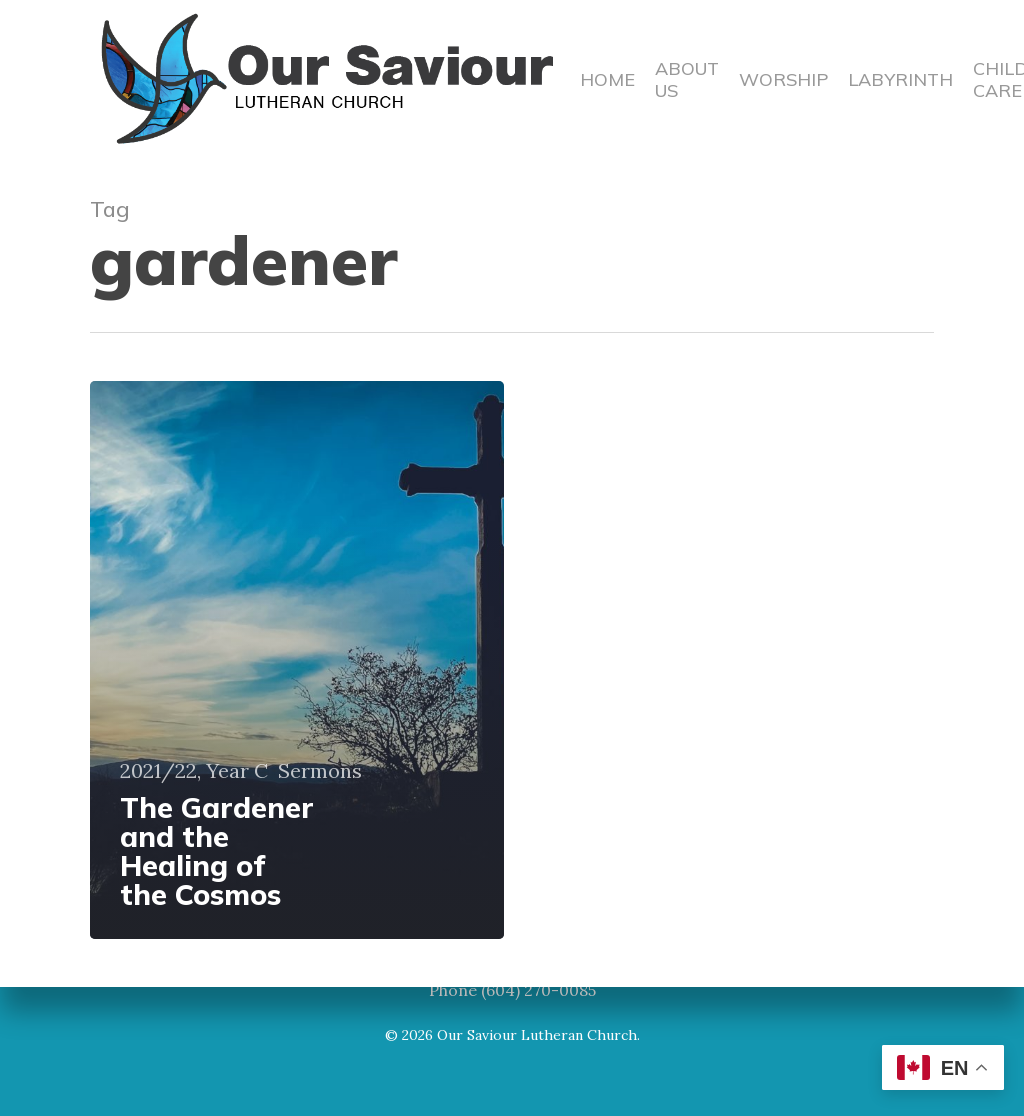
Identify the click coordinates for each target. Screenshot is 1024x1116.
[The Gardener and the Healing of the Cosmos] (297, 660)
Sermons (320, 771)
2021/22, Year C (194, 771)
